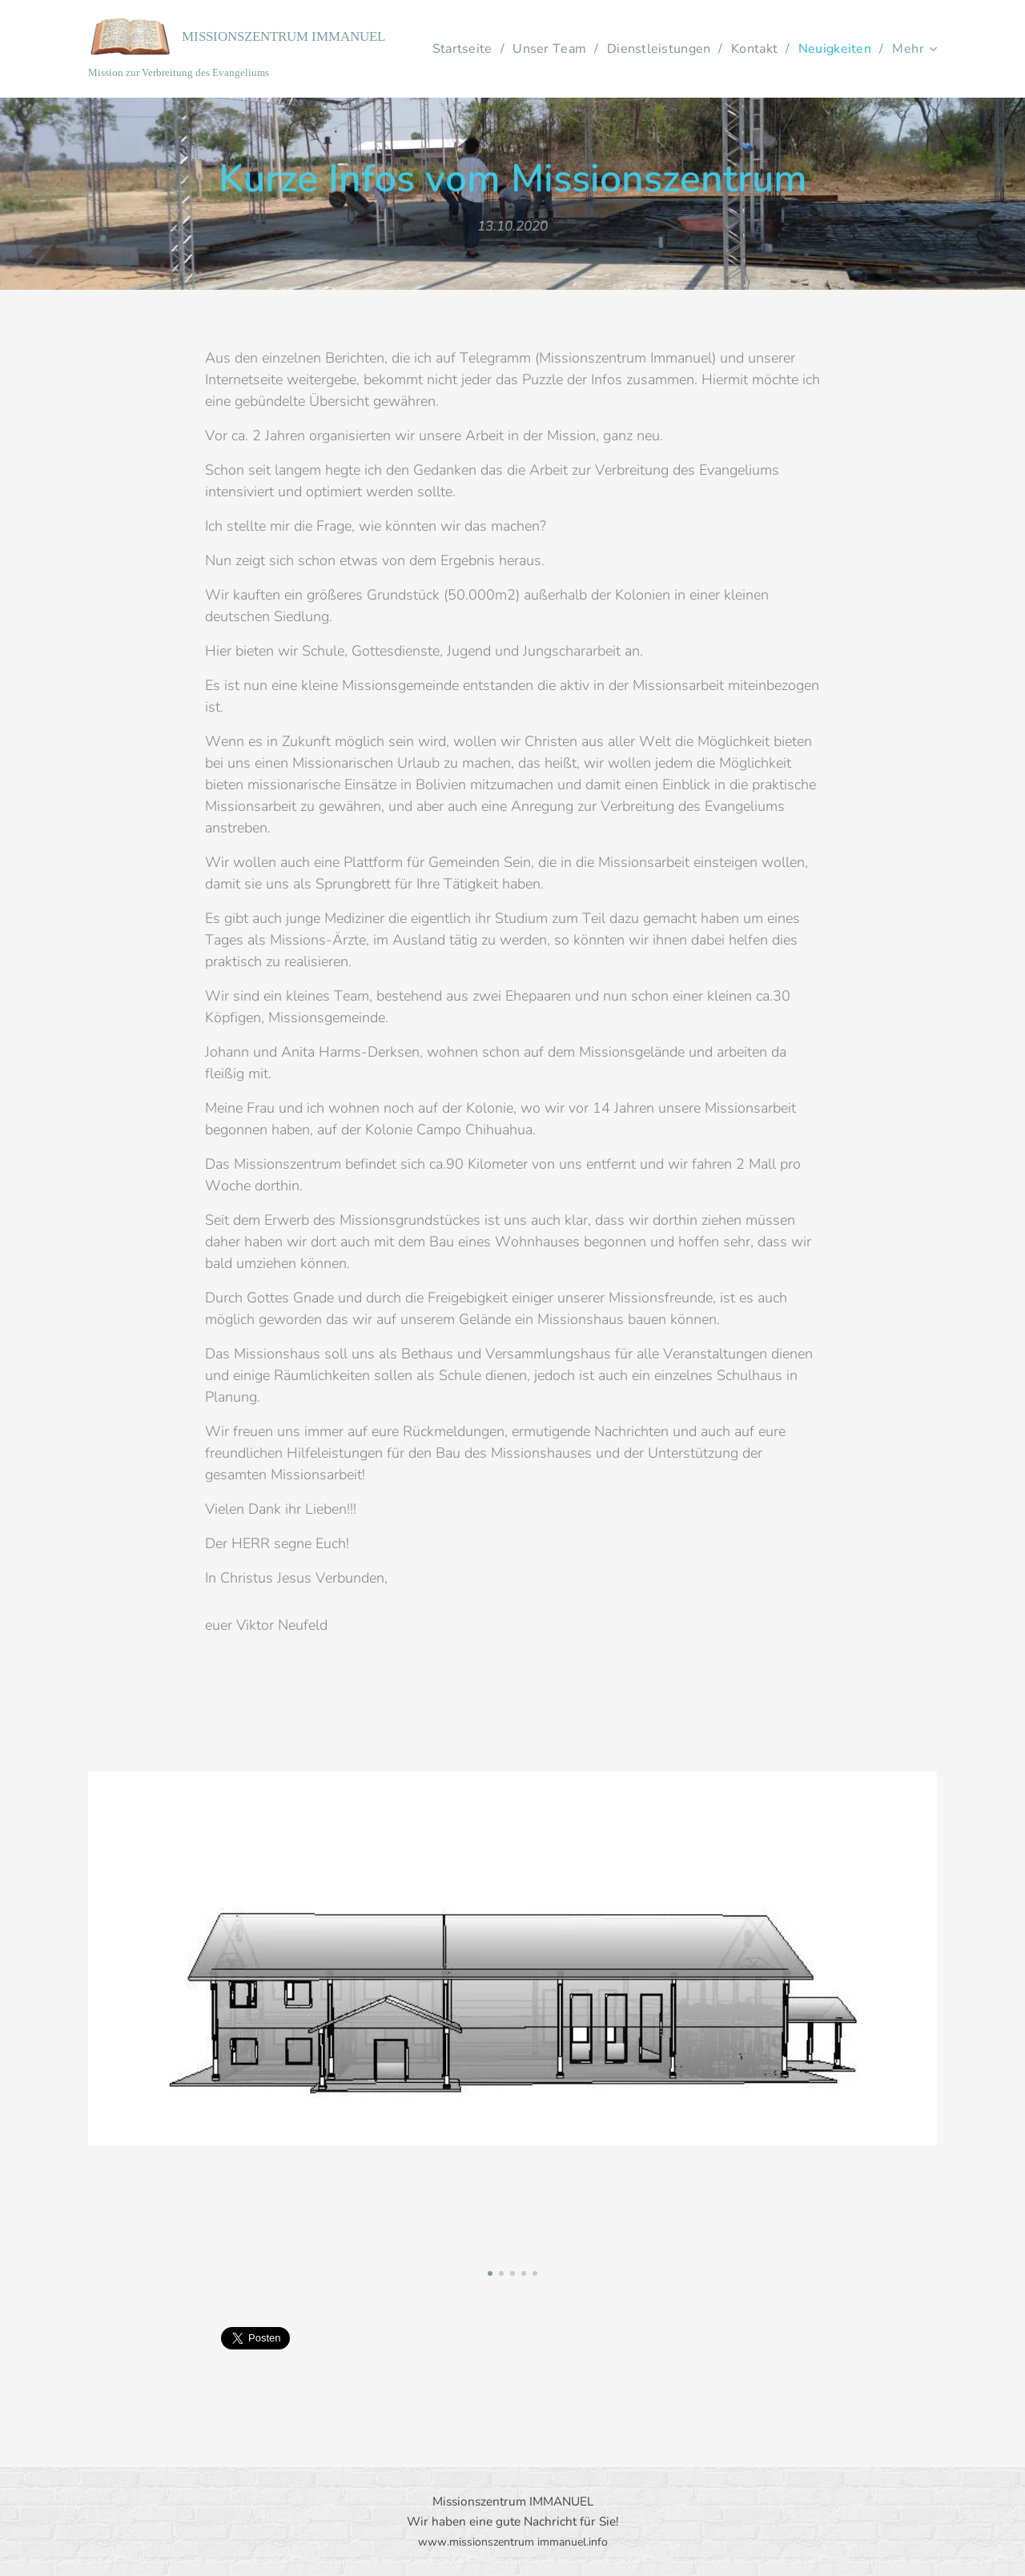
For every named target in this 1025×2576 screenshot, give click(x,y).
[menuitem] (544, 49)
